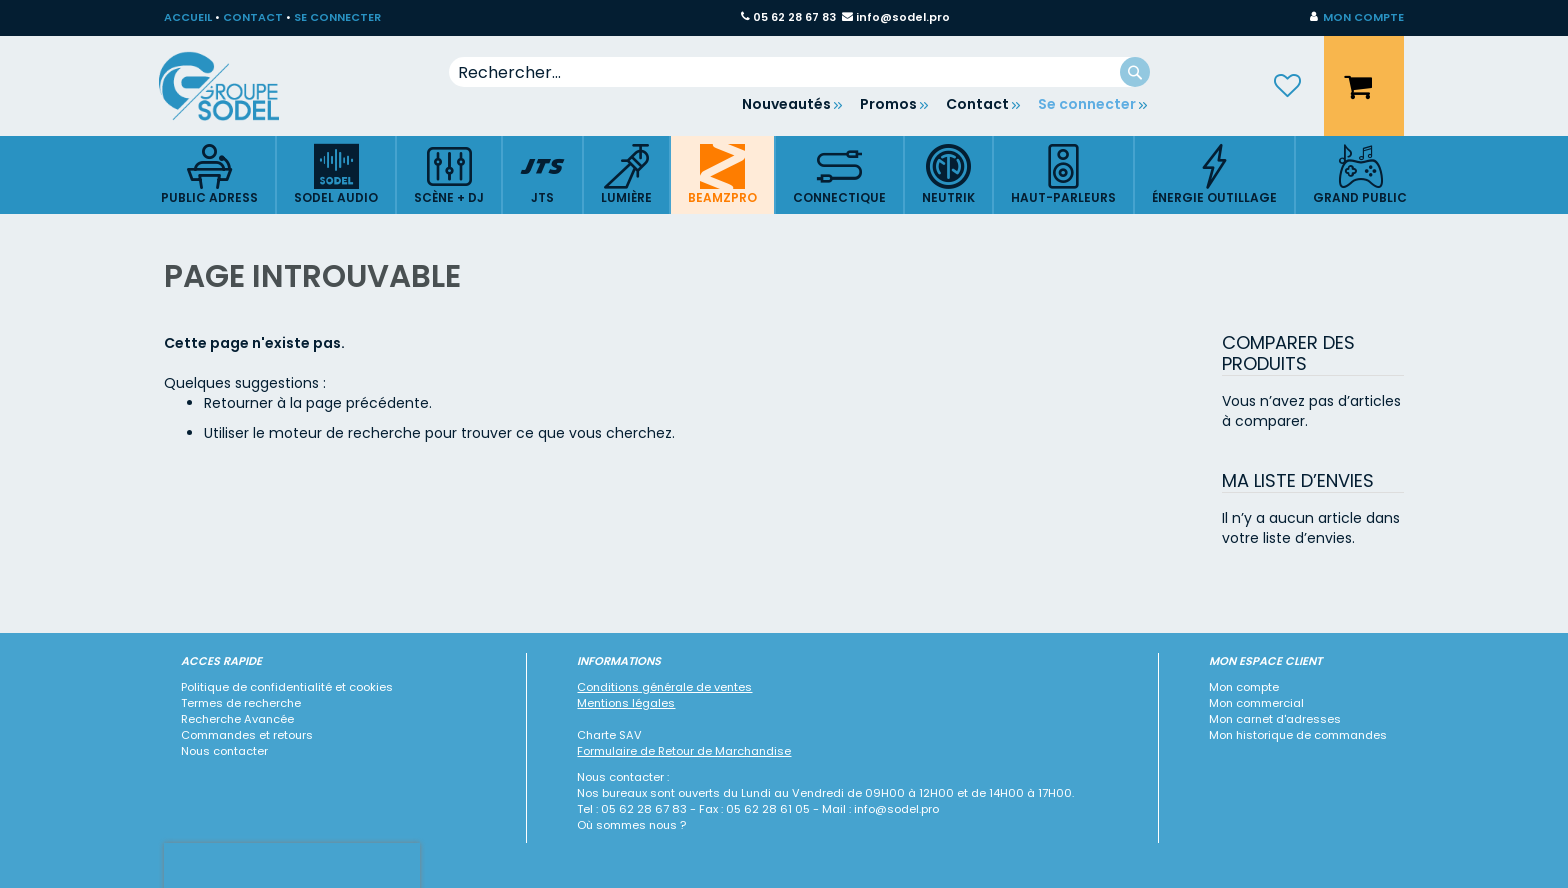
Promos (888, 104)
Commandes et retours (247, 735)
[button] (1357, 18)
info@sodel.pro (903, 17)
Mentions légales (626, 703)
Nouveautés (786, 104)
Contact (977, 104)
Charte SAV (609, 735)
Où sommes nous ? (631, 825)
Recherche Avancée (237, 719)
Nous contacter (224, 751)
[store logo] (234, 86)
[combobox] (799, 72)
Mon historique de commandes (1298, 735)
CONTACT (253, 17)
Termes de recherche (241, 703)
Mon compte (1244, 687)
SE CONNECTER (337, 17)
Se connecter (1087, 104)
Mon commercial (1256, 703)
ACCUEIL (188, 17)
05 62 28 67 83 (794, 17)
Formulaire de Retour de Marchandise (684, 751)
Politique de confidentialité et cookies (287, 687)
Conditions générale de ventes (664, 687)
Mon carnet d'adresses (1275, 719)
